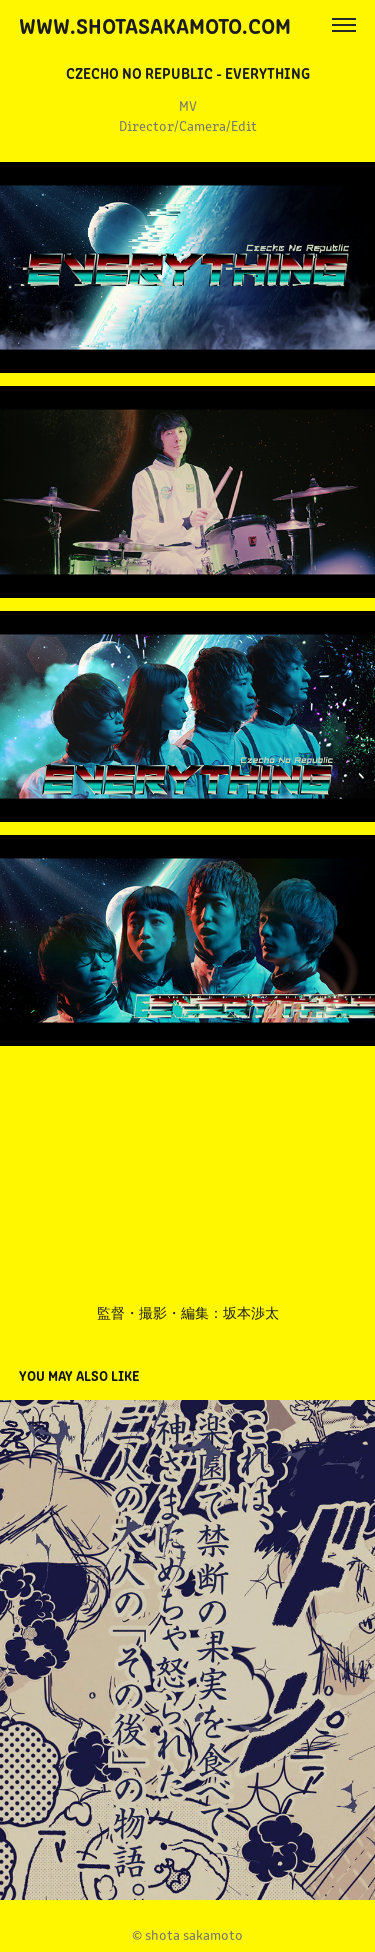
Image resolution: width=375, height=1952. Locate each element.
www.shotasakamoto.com (155, 24)
